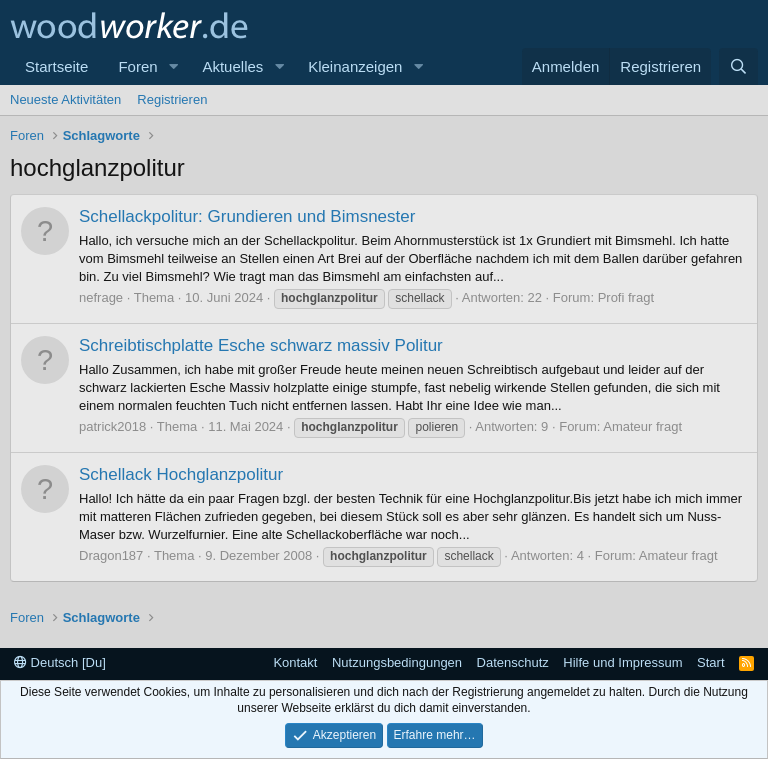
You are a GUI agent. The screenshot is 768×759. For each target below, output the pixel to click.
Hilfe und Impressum (622, 662)
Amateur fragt (642, 426)
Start (710, 662)
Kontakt (295, 662)
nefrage (101, 297)
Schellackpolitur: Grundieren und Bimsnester (247, 216)
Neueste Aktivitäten (65, 99)
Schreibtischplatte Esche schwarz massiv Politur (261, 345)
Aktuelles (232, 66)
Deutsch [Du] (60, 662)
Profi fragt (626, 297)
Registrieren (172, 99)
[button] (173, 66)
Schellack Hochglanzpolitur (181, 474)
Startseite (56, 66)
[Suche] (738, 66)
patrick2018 (112, 426)
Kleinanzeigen (355, 66)
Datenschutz (513, 662)
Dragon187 (111, 555)
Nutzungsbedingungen (397, 662)
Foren (137, 66)
